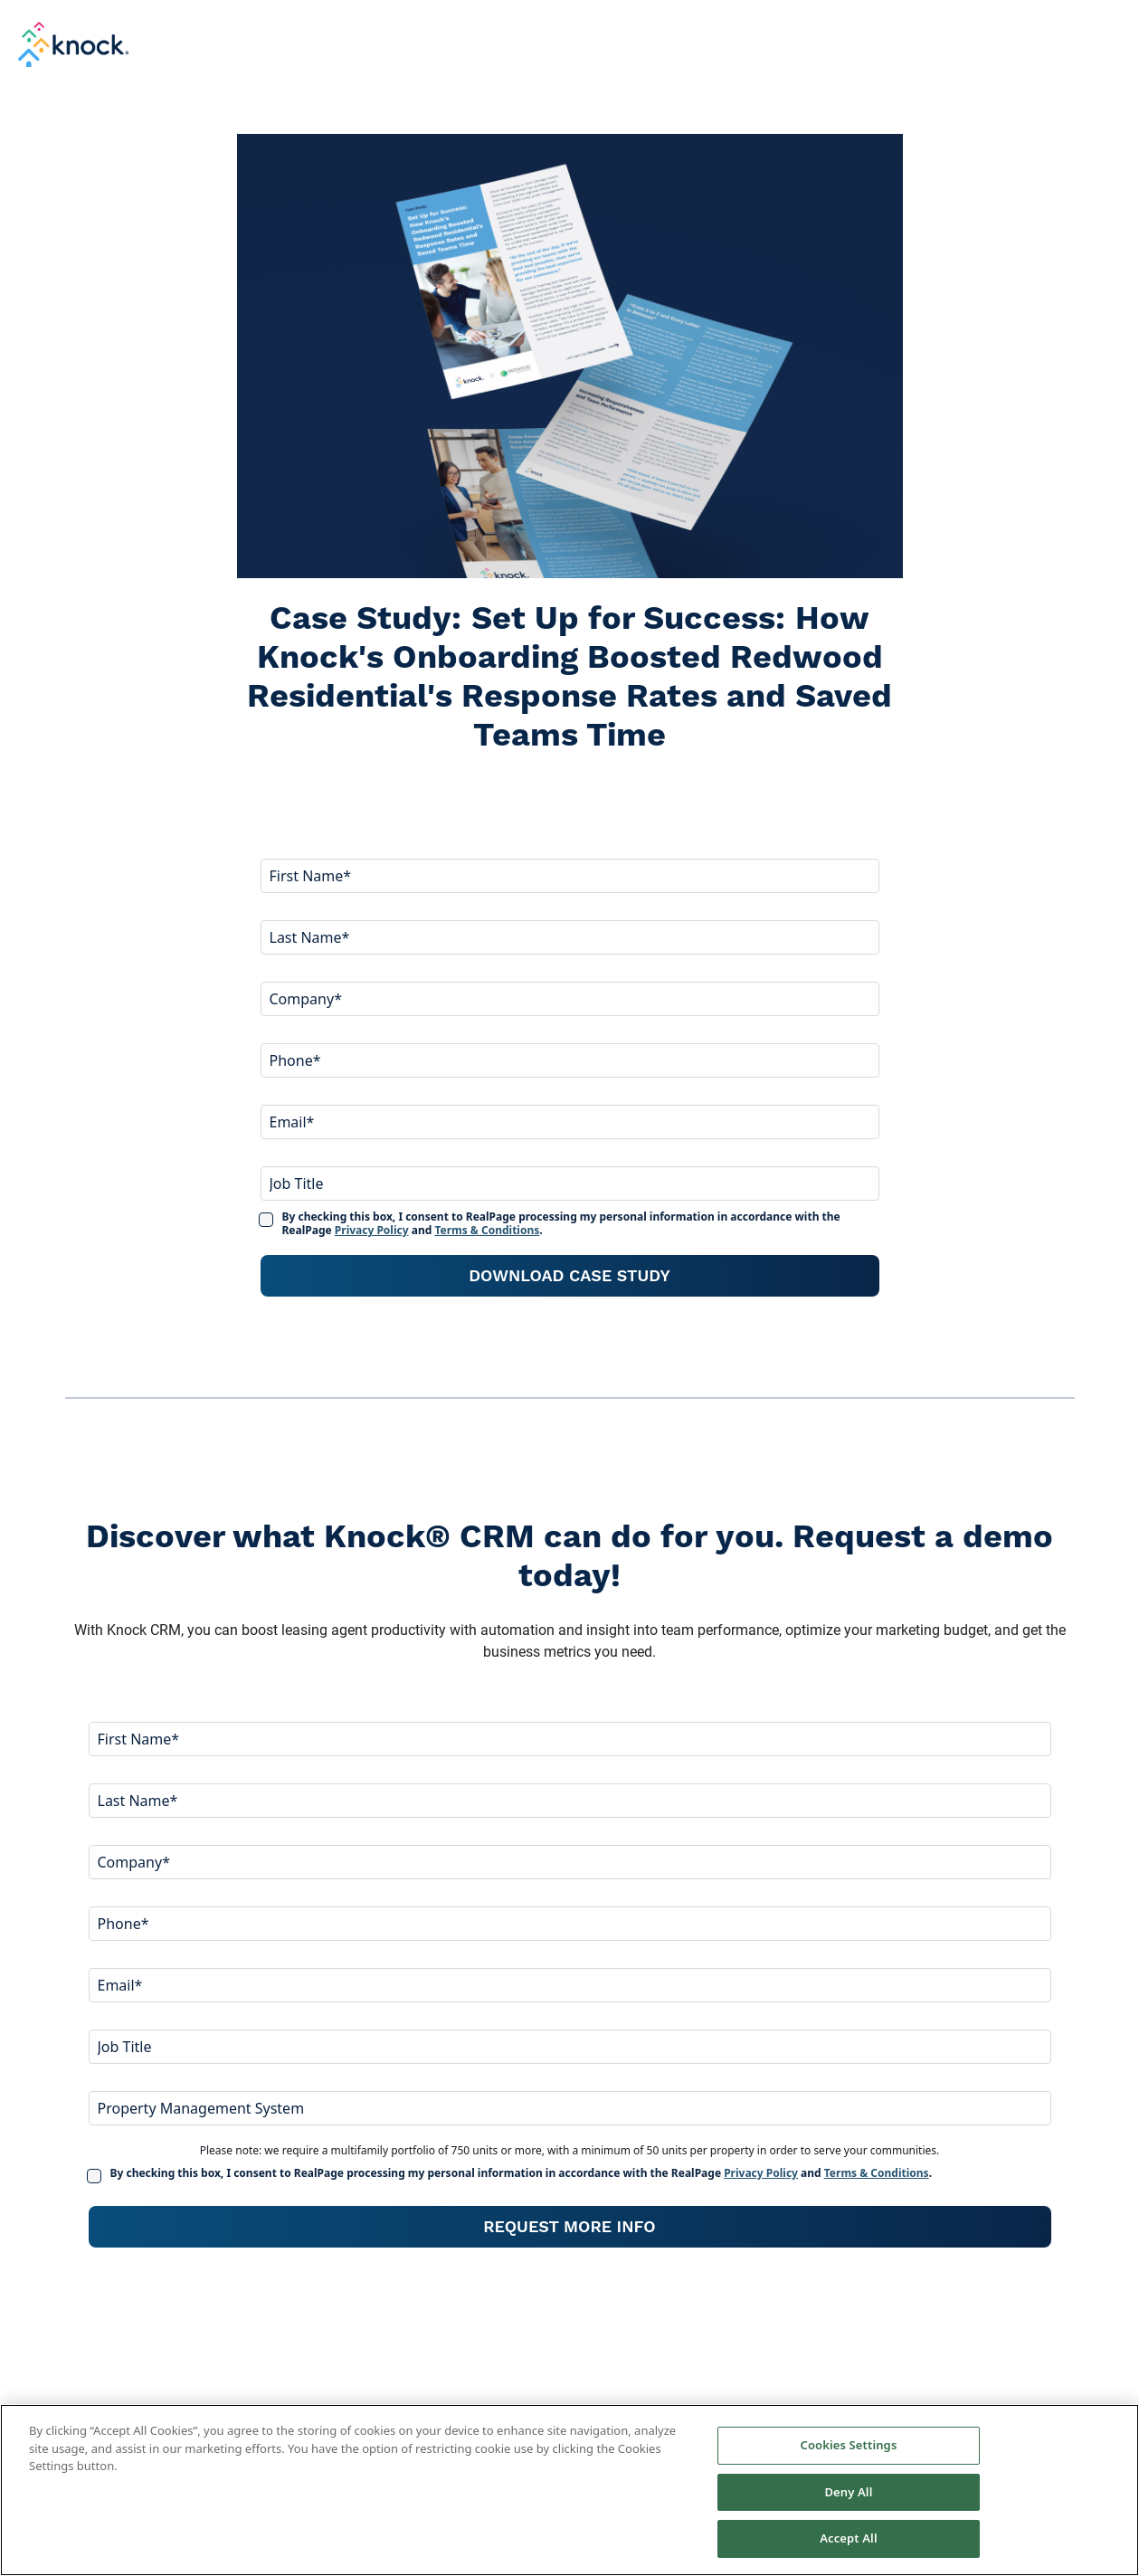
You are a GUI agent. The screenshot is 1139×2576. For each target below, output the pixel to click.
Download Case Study (569, 1275)
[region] (569, 2490)
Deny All (848, 2492)
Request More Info (569, 2226)
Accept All (849, 2538)
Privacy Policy (372, 1230)
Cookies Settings (848, 2445)
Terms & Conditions (486, 1230)
